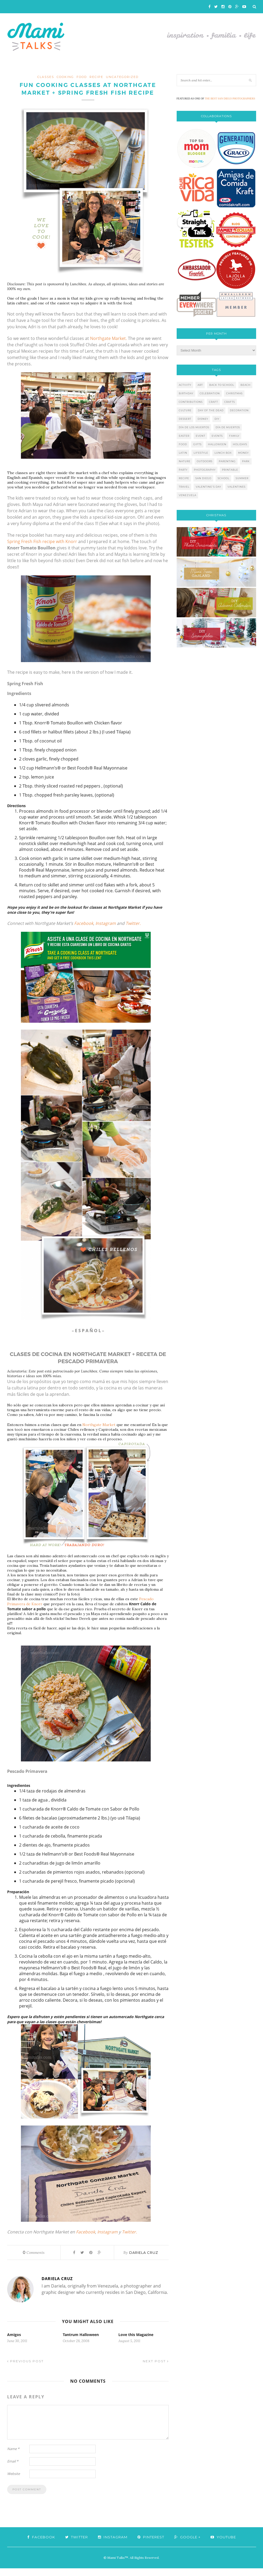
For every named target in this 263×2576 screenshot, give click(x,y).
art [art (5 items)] (200, 384)
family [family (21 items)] (234, 435)
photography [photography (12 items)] (205, 469)
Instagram (105, 931)
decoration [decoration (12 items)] (239, 410)
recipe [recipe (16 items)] (184, 478)
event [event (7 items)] (200, 435)
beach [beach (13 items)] (245, 384)
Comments (33, 2260)
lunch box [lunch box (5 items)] (223, 452)
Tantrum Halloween (81, 2342)
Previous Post (25, 2369)
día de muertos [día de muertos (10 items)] (228, 427)
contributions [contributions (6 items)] (191, 401)
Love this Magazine (135, 2342)
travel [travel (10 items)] (184, 486)
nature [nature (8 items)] (184, 461)
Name (13, 2456)
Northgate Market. (108, 346)
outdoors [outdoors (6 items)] (204, 461)
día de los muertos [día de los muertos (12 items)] (194, 427)
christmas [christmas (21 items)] (234, 393)
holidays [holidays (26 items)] (240, 444)
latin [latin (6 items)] (183, 452)
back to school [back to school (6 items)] (221, 384)
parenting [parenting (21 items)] (227, 461)
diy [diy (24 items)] (217, 418)
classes (45, 77)
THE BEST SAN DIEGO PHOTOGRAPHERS (230, 98)
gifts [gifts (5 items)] (197, 444)
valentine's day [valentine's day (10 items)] (208, 486)
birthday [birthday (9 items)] (186, 393)
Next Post (156, 2369)
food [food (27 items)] (183, 444)
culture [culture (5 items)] (185, 410)
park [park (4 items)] (246, 461)
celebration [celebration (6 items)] (210, 393)
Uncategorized (122, 77)
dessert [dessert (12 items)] (185, 418)
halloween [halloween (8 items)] (217, 444)
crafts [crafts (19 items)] (229, 401)
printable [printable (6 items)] (230, 469)
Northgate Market (99, 1432)
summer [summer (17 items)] (242, 478)
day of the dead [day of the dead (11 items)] (211, 410)
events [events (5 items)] (217, 435)
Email (12, 2468)
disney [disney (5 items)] (203, 418)
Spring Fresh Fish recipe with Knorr (42, 549)
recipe (96, 77)
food (82, 77)
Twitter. (133, 931)
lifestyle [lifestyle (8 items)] (201, 452)
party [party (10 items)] (183, 469)
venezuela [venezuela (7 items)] (187, 495)
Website (13, 2481)
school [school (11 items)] (223, 478)
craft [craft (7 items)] (213, 401)
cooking (65, 77)
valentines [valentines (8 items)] (237, 486)
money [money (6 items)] (243, 452)
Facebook (83, 931)
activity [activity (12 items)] (185, 384)
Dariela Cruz (143, 2260)
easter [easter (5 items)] (184, 435)
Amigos (14, 2342)
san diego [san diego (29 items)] (203, 478)
